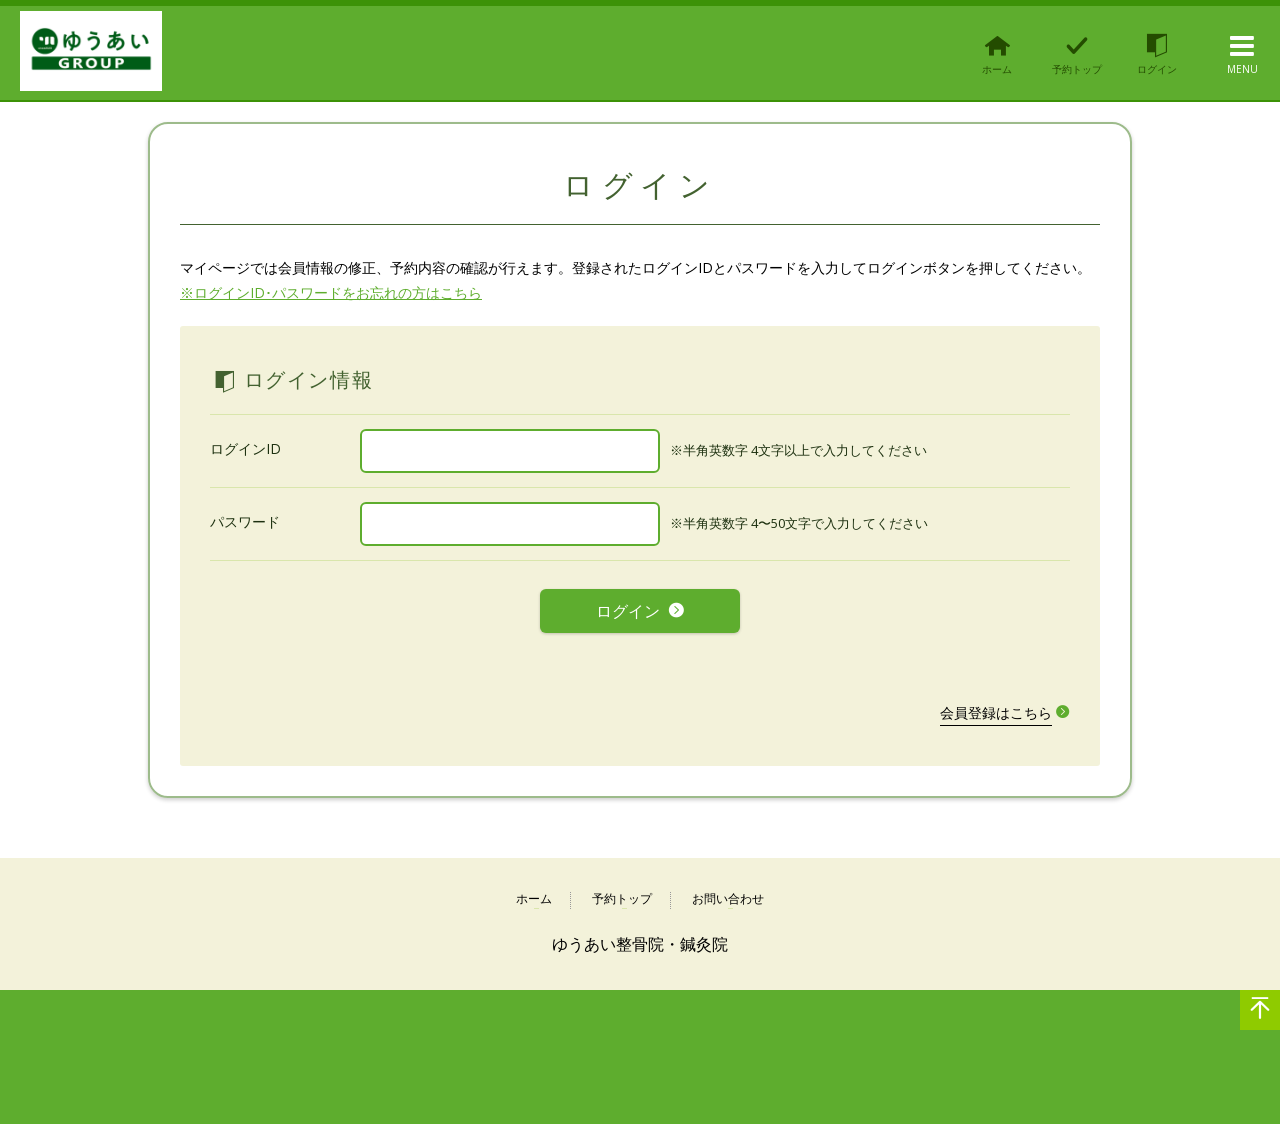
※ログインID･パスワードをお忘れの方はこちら (331, 292)
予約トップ (622, 893)
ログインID (245, 448)
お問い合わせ (728, 893)
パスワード (245, 521)
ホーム (534, 893)
